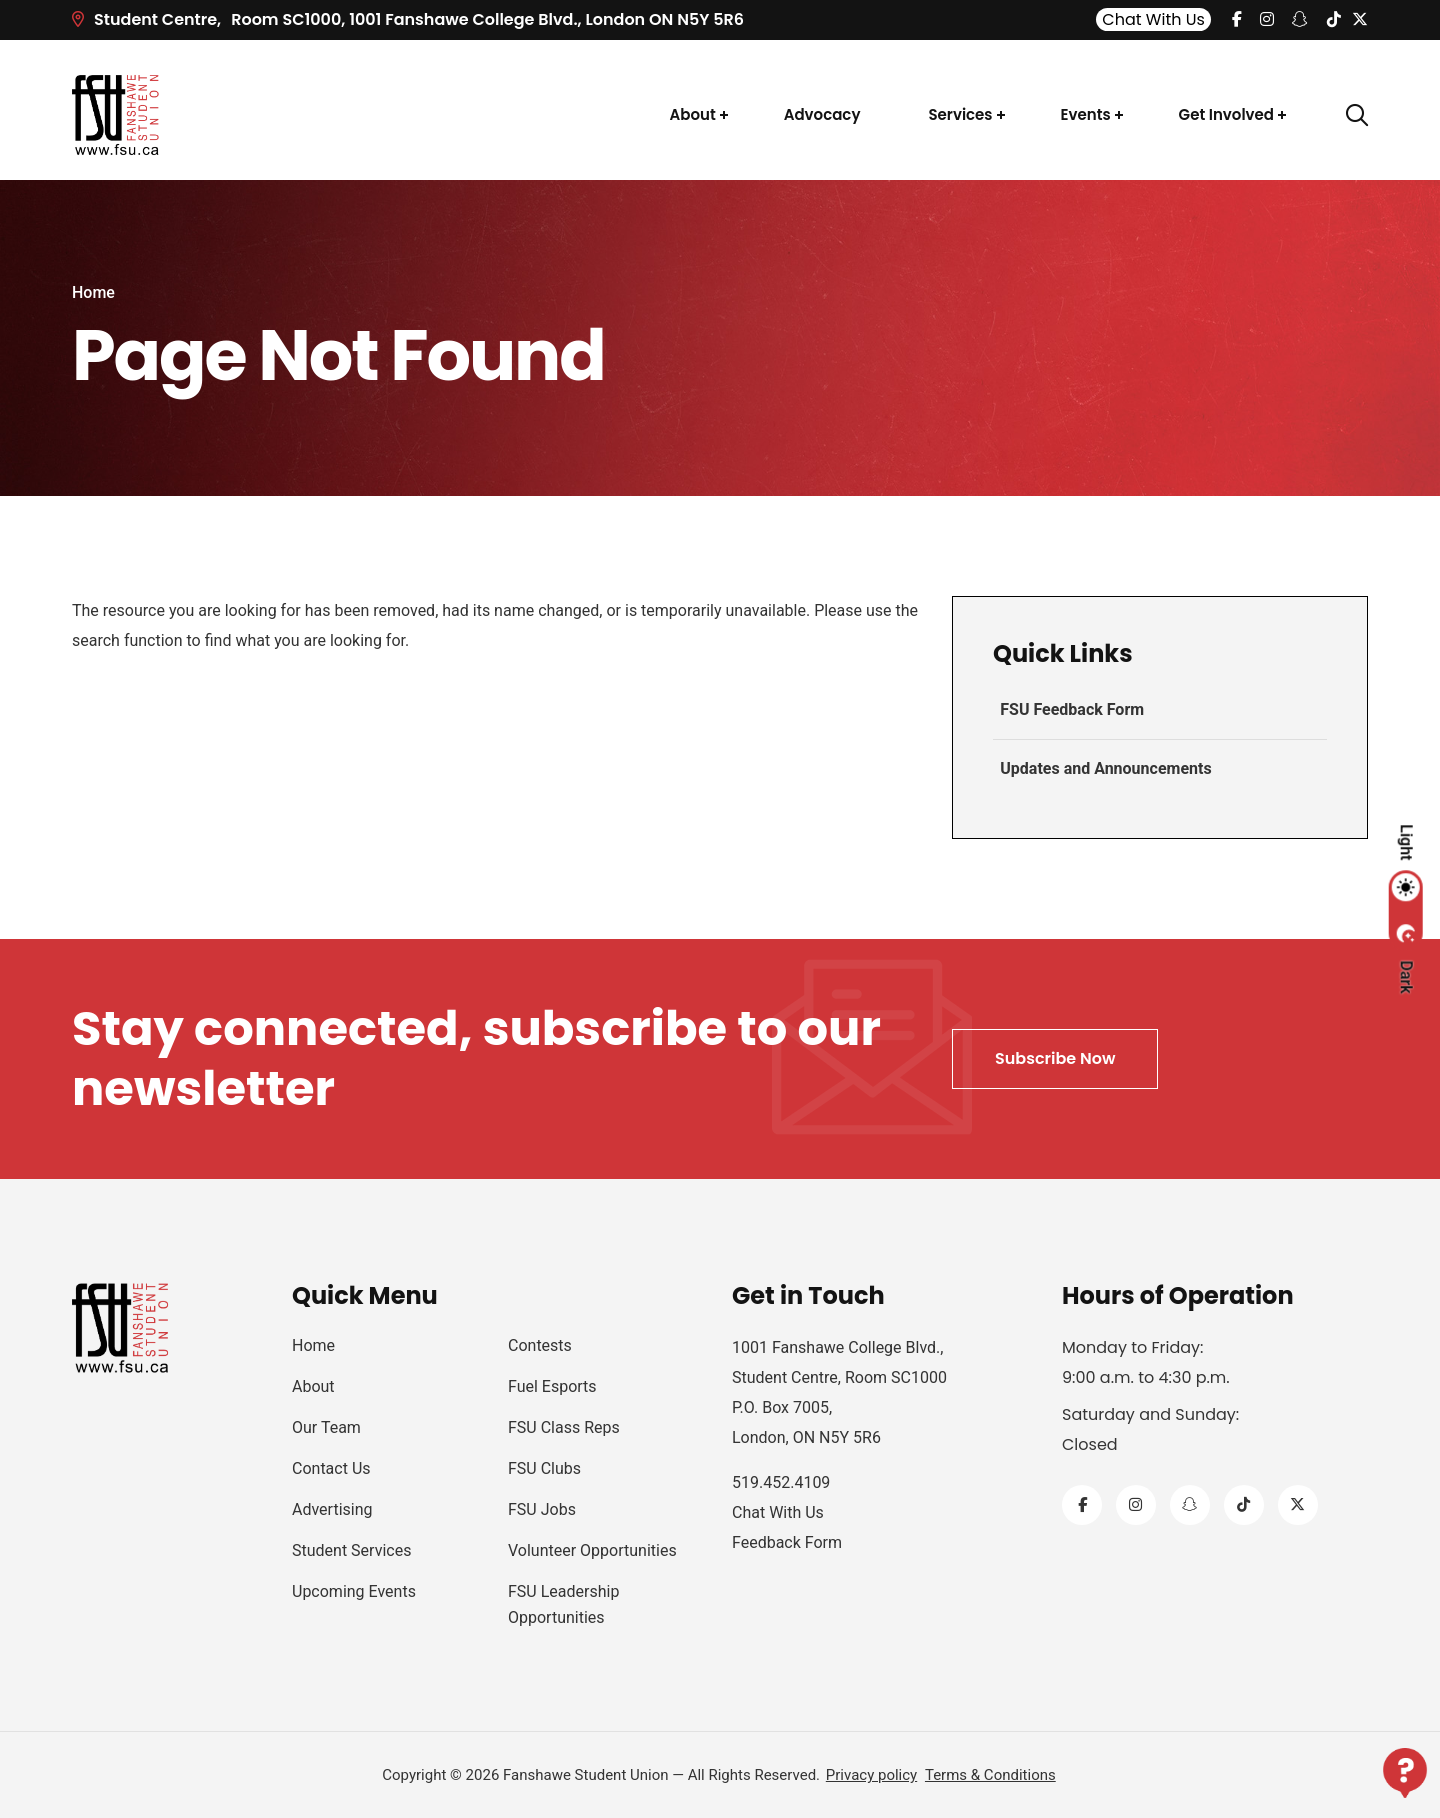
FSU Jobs (542, 1509)
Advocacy (822, 114)
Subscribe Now (1055, 1058)
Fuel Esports (552, 1386)
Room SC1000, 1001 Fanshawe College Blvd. (408, 19)
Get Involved (1226, 114)
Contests (540, 1345)
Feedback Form (787, 1542)
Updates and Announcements (1104, 768)
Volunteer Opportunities (592, 1550)
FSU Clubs (544, 1468)
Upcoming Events (354, 1591)
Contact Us (331, 1468)
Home (93, 292)
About (693, 114)
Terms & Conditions (990, 1775)
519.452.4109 (781, 1482)
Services (960, 114)
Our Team (326, 1427)
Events (1086, 114)
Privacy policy (871, 1775)
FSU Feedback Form (1071, 709)
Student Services (351, 1550)
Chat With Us (1153, 19)
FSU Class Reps (564, 1427)
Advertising (332, 1509)
